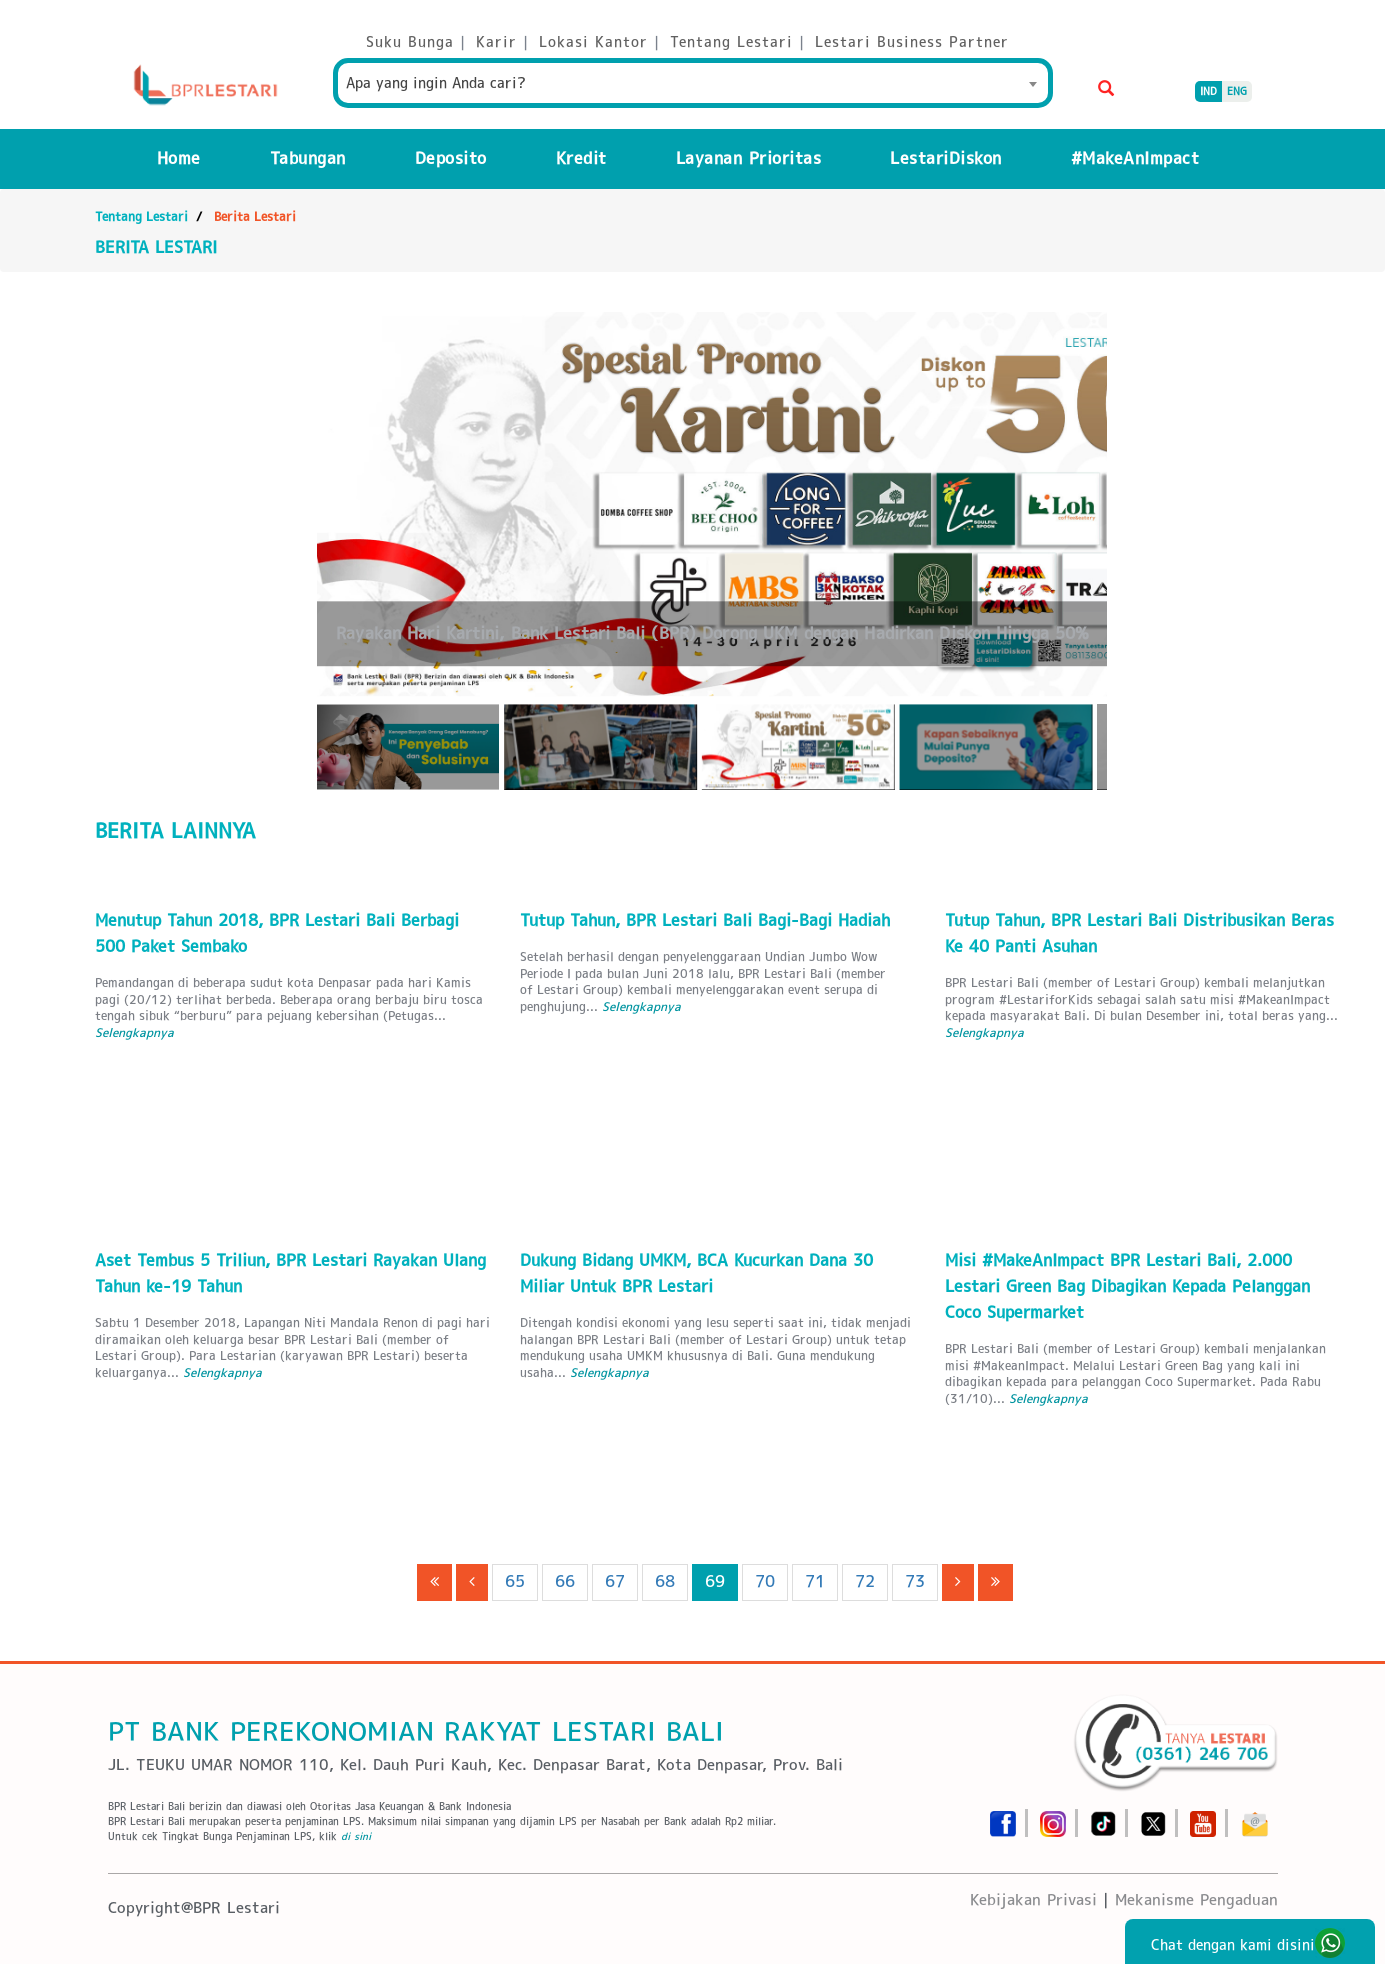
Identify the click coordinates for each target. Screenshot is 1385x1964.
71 (815, 1581)
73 (915, 1581)
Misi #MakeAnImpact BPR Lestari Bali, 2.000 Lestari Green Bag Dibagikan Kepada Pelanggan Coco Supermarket (1127, 1286)
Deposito (451, 158)
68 (665, 1581)
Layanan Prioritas (749, 158)
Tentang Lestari (141, 216)
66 (565, 1581)
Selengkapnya (134, 1032)
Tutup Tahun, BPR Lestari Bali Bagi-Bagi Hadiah (705, 920)
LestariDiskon (946, 158)
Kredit (581, 158)
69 (715, 1581)
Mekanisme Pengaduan (1196, 1899)
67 (615, 1581)
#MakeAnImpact (1135, 158)
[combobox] (693, 83)
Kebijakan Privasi (1033, 1899)
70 (765, 1581)
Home (179, 158)
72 (865, 1581)
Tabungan (308, 158)
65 (515, 1581)
